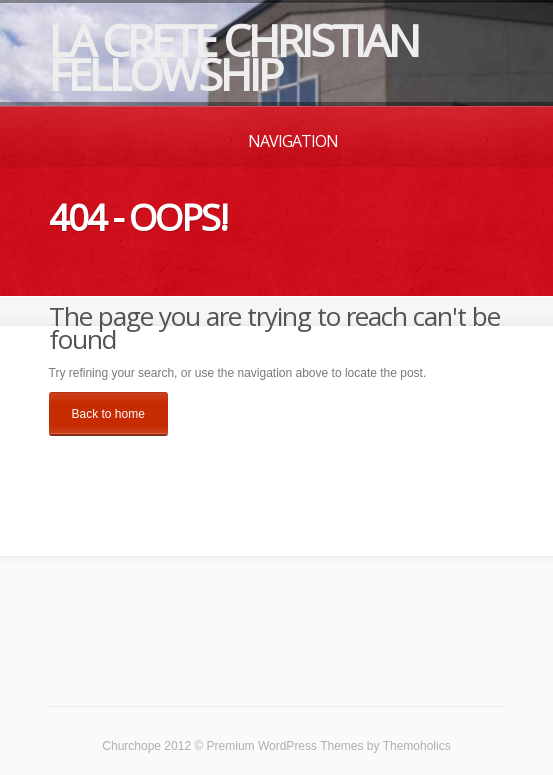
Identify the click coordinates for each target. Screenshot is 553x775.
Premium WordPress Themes (285, 746)
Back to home (108, 414)
